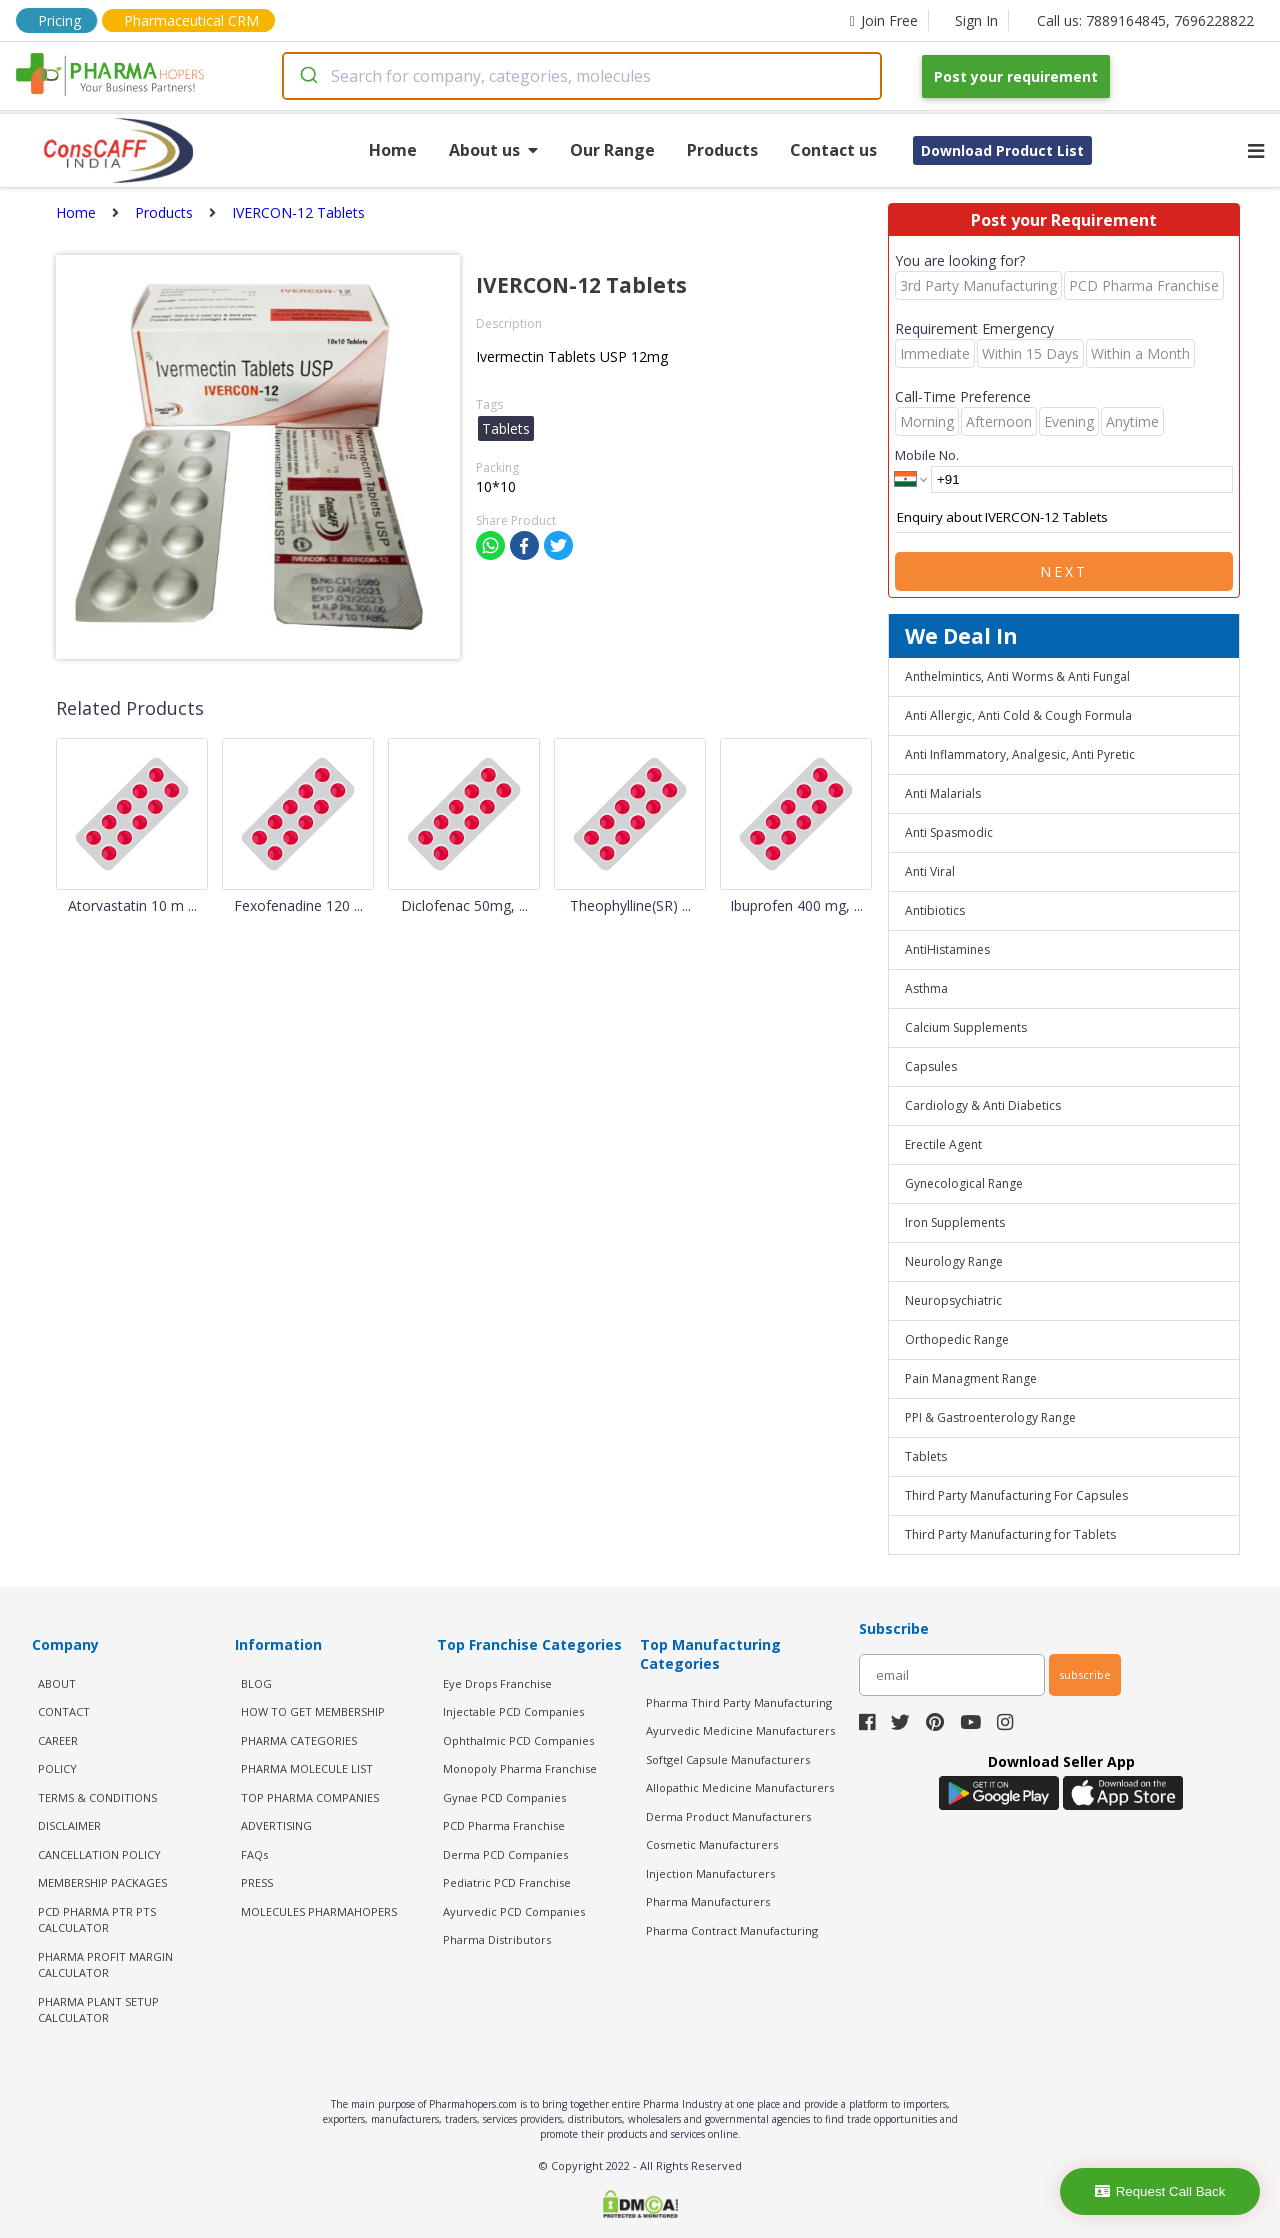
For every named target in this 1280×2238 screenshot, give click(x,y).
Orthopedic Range (957, 1339)
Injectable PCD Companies (513, 1711)
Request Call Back (1160, 2191)
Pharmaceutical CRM (191, 20)
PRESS (257, 1882)
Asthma (926, 988)
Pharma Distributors (497, 1939)
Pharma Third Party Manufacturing (739, 1702)
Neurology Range (954, 1261)
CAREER (58, 1740)
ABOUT (57, 1683)
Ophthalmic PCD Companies (518, 1740)
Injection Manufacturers (710, 1873)
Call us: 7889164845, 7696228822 (1145, 20)
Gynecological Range (964, 1183)
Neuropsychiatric (953, 1300)
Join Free (884, 20)
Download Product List (1002, 150)
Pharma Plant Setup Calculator (98, 2010)
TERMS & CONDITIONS (97, 1797)
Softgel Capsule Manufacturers (728, 1759)
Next (1064, 571)
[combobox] (582, 76)
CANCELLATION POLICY (99, 1854)
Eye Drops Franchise (497, 1683)
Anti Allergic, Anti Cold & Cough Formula (1018, 715)
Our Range (612, 150)
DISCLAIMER (69, 1825)
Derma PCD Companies (505, 1854)
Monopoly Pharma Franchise (520, 1768)
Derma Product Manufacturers (728, 1816)
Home (393, 150)
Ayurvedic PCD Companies (514, 1911)
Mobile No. (927, 455)
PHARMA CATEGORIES (299, 1740)
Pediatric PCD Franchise (507, 1882)
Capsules (931, 1066)
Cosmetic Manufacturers (712, 1844)
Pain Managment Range (971, 1378)
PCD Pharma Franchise (504, 1825)
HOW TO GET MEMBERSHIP (313, 1711)
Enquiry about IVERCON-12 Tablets (1064, 518)
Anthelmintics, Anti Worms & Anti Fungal (1017, 676)
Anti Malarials (943, 793)
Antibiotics (935, 910)
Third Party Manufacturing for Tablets (1010, 1534)
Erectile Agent (943, 1144)
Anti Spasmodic (949, 832)
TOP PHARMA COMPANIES (310, 1797)
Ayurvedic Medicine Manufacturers (740, 1730)
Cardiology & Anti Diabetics (983, 1105)
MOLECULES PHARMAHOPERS (319, 1911)
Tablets (926, 1456)
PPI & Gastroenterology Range (990, 1417)
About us (493, 150)
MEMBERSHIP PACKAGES (102, 1882)
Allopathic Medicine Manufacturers (740, 1787)
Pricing (59, 20)
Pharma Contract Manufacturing (732, 1930)
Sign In (976, 20)
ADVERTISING (276, 1825)
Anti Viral (930, 871)
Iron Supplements (955, 1222)
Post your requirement (1016, 76)
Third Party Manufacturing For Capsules (1016, 1495)
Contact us (833, 150)
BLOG (256, 1683)
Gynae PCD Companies (504, 1797)
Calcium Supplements (966, 1027)
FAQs (254, 1854)
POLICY (57, 1768)
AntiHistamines (947, 949)
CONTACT (64, 1711)
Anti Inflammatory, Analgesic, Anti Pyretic (1020, 754)
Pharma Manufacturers (708, 1901)
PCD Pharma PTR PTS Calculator (97, 1920)
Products (722, 150)
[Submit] (307, 76)
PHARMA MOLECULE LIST (307, 1768)
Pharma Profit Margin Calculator (105, 1965)
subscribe (1085, 1674)
